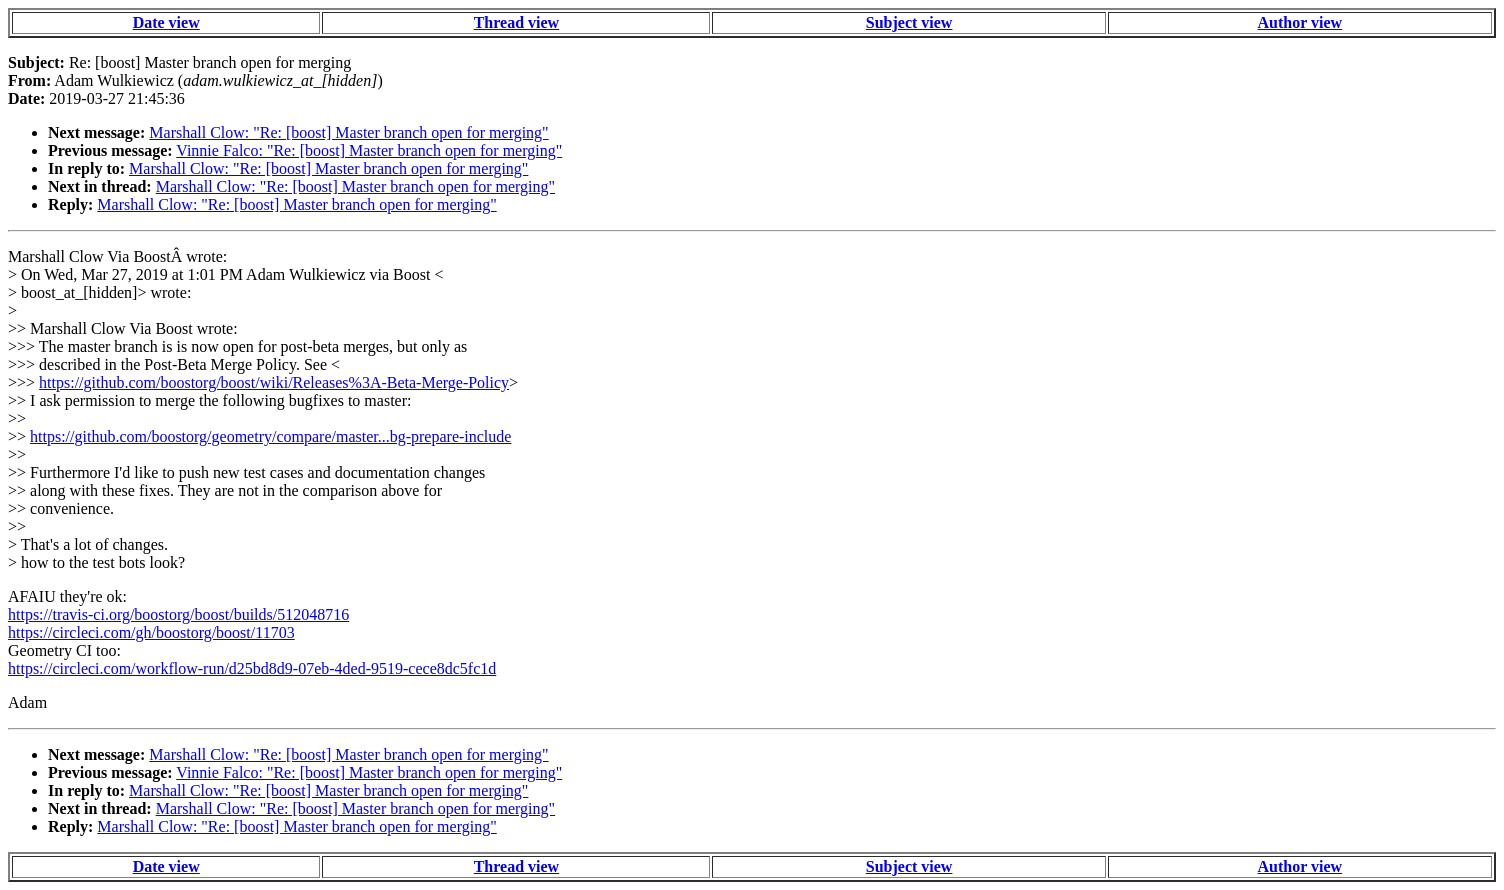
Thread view (516, 22)
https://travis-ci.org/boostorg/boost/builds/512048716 (178, 614)
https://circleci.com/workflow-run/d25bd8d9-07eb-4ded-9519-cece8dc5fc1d (252, 668)
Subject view (909, 22)
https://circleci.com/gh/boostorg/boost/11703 (151, 632)
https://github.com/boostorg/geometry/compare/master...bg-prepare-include (270, 436)
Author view (1300, 22)
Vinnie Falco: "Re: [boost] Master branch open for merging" (369, 150)
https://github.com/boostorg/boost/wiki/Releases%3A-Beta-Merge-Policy (274, 382)
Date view (166, 22)
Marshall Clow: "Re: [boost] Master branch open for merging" (348, 132)
